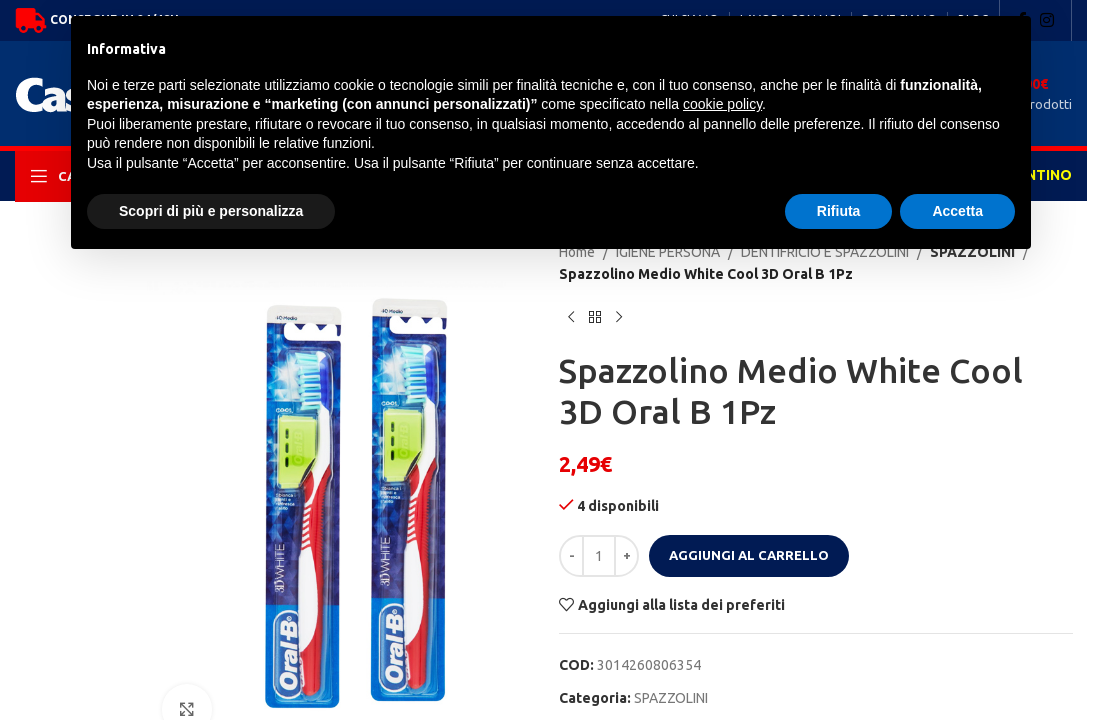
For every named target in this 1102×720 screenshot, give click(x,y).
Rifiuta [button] (839, 211)
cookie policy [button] (722, 104)
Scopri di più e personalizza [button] (211, 211)
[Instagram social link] (1047, 20)
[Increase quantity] (626, 556)
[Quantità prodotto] (599, 556)
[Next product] (619, 318)
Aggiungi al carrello (749, 555)
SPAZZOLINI (671, 698)
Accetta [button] (957, 211)
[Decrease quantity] (571, 556)
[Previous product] (571, 318)
